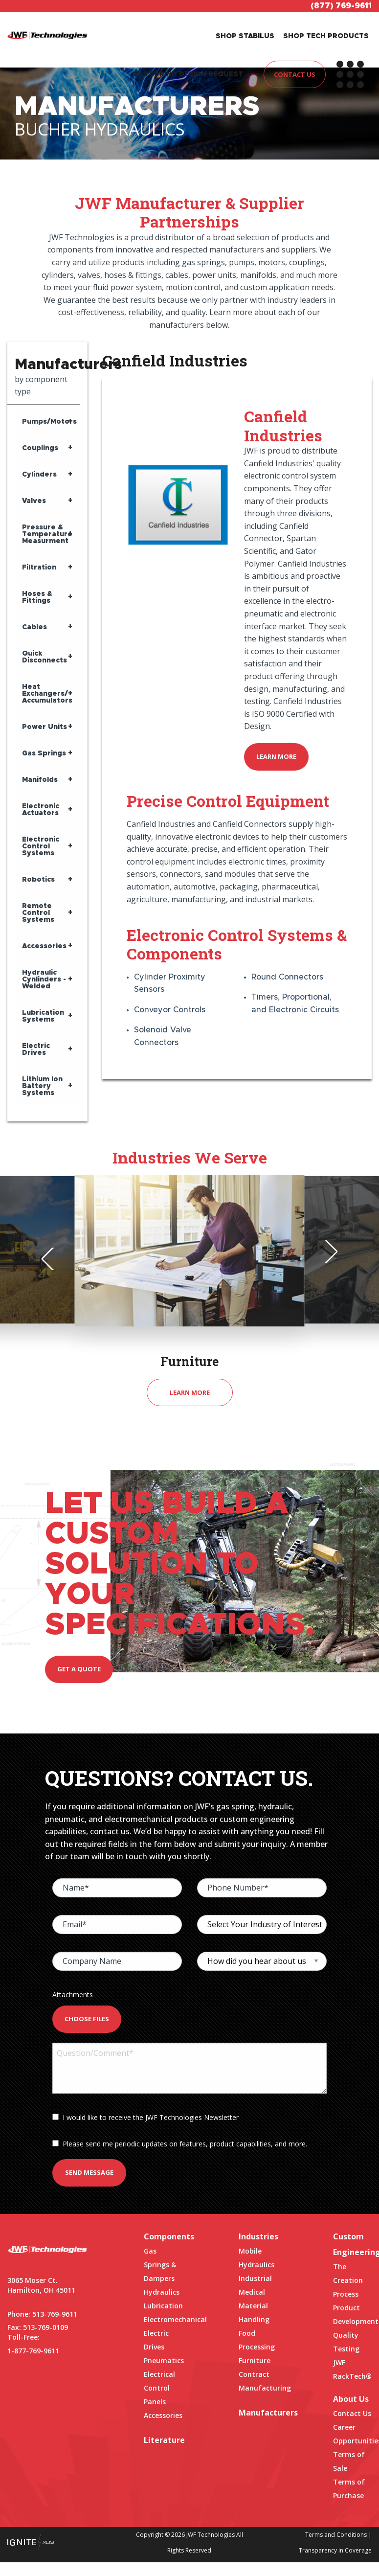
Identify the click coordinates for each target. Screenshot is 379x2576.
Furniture (254, 2360)
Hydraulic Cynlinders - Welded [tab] (44, 979)
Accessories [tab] (44, 946)
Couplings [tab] (40, 448)
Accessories (163, 2415)
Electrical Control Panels (159, 2388)
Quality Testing (346, 2341)
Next (326, 1251)
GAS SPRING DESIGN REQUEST (188, 74)
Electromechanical (163, 2319)
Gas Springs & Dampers (160, 2264)
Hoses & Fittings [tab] (37, 597)
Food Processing (257, 2339)
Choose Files (87, 2018)
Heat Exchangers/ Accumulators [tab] (47, 694)
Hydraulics (161, 2292)
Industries (258, 2236)
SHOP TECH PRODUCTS (326, 36)
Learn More (276, 756)
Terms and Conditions (336, 2534)
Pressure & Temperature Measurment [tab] (47, 534)
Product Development (352, 2314)
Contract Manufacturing (258, 2381)
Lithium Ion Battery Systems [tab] (42, 1086)
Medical (252, 2292)
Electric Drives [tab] (36, 1049)
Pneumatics (163, 2360)
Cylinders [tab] (39, 474)
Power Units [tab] (44, 727)
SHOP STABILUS (245, 36)
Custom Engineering (352, 2244)
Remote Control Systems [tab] (38, 913)
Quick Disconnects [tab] (44, 657)
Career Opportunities (352, 2433)
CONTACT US (294, 74)
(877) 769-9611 (341, 6)
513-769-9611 (54, 2314)
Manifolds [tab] (40, 779)
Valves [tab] (34, 501)
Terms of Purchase (349, 2488)
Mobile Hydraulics (256, 2257)
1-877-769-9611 (33, 2350)
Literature (163, 2440)
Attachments (72, 1994)
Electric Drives (156, 2339)
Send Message (89, 2172)
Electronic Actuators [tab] (40, 810)
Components (163, 2236)
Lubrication (163, 2305)
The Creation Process (348, 2280)
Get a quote (79, 1668)
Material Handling (254, 2312)
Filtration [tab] (39, 567)
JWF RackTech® (352, 2369)
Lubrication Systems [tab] (43, 1016)
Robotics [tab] (38, 879)
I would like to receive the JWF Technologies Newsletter (145, 2117)
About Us (351, 2399)
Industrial (255, 2278)
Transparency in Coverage (335, 2550)
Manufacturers (258, 2412)
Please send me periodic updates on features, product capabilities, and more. (179, 2143)
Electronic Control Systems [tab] (40, 846)
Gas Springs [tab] (44, 753)
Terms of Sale (349, 2461)
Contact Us (352, 2413)
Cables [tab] (34, 627)
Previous (52, 1259)
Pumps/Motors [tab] (49, 421)
